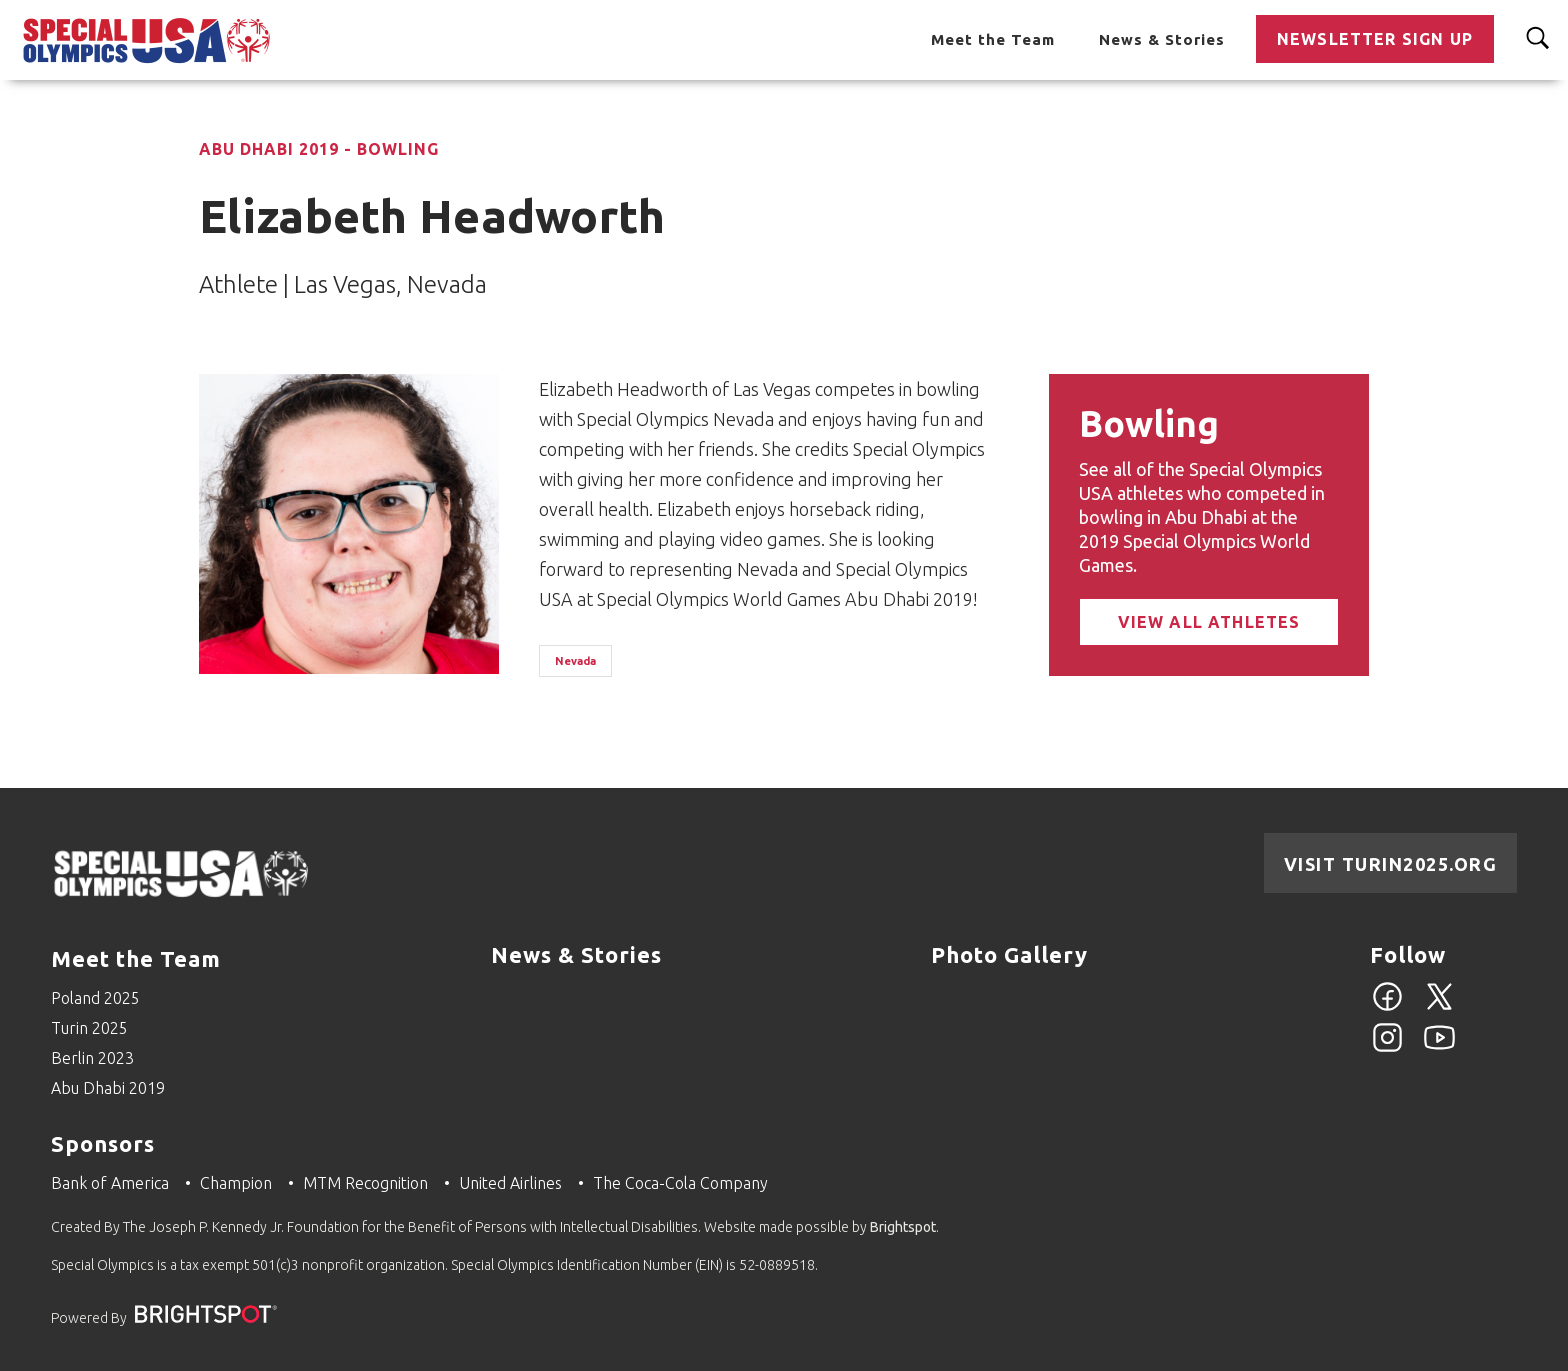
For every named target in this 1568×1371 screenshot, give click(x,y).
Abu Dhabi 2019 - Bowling (319, 149)
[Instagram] (1387, 1049)
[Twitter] (1439, 1008)
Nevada (575, 661)
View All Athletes (1209, 622)
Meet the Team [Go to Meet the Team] (993, 39)
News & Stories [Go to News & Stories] (1162, 39)
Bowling (1149, 423)
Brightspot (903, 1227)
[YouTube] (1439, 1049)
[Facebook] (1387, 1008)
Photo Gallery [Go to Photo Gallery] (1009, 954)
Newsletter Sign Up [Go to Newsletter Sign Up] (1375, 39)
